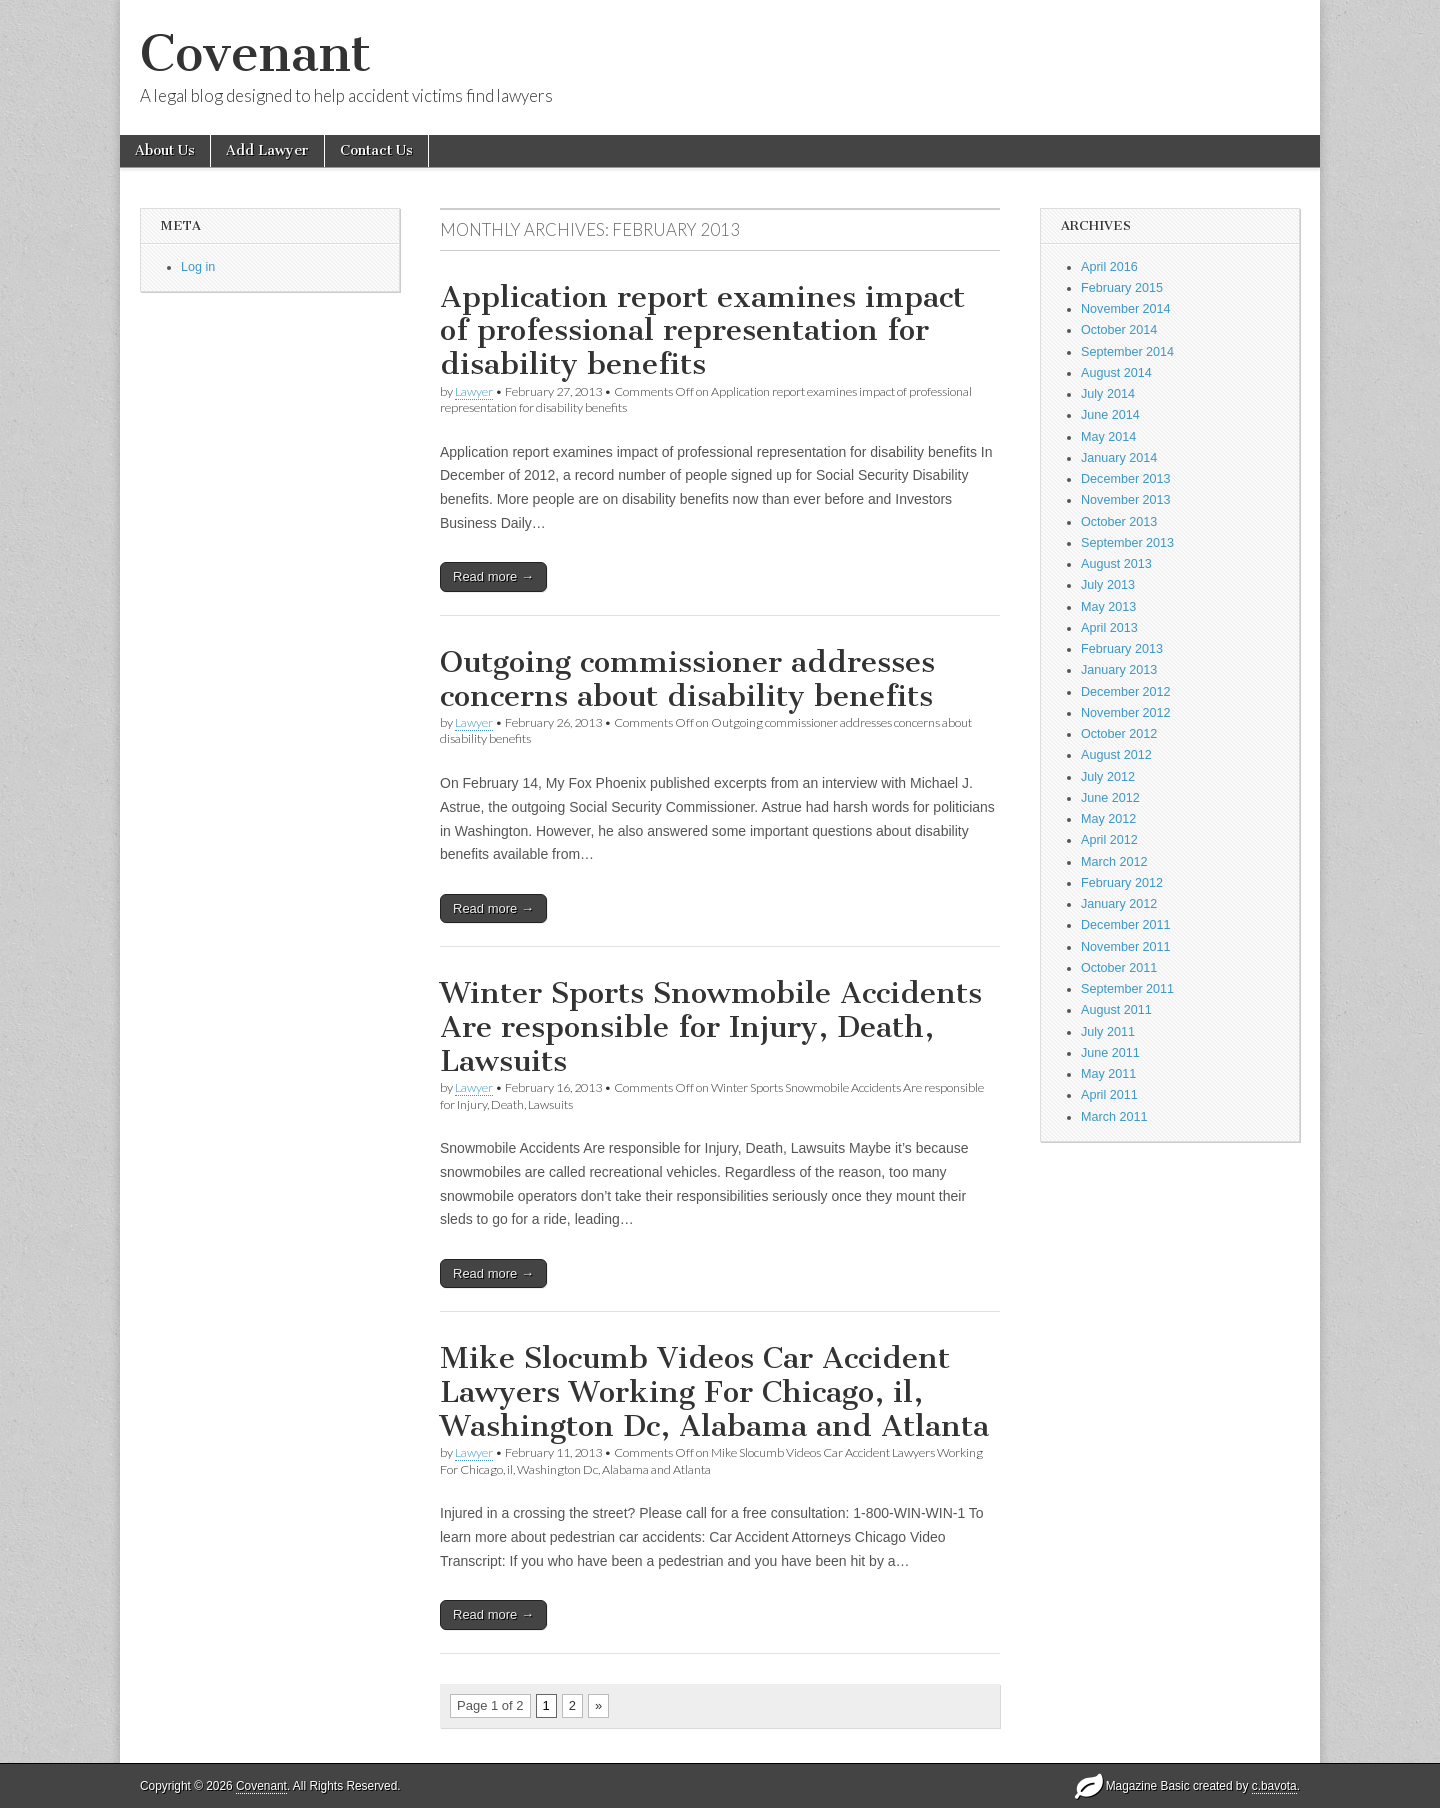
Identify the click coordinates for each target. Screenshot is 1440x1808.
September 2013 (1127, 543)
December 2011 (1126, 925)
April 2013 (1109, 628)
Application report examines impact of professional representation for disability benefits (702, 330)
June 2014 (1110, 415)
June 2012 (1110, 798)
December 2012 (1126, 692)
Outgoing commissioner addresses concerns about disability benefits (687, 679)
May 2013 (1108, 607)
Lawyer (474, 391)
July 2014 (1108, 394)
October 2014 (1119, 330)
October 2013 (1119, 522)
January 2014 (1119, 458)
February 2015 (1122, 288)
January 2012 (1119, 904)
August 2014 (1116, 373)
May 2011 (1108, 1074)
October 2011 (1119, 968)
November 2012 (1126, 713)
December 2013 (1126, 479)
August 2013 (1116, 564)
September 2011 (1127, 989)
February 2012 (1122, 883)
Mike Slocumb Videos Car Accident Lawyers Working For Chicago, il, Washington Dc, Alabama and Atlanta (714, 1391)
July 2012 (1108, 777)
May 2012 (1108, 819)
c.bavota (1274, 1786)
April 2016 (1109, 267)
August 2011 (1116, 1010)
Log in (198, 267)
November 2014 (1126, 309)
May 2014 (1108, 437)
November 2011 (1126, 947)
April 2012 (1109, 840)
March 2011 (1114, 1117)
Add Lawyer (267, 150)
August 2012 (1116, 755)
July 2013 (1108, 585)
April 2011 (1109, 1095)
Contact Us (376, 150)
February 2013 (1122, 649)
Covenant (255, 53)
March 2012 (1114, 862)
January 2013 (1119, 670)
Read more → (493, 576)
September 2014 (1127, 352)
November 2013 (1126, 500)
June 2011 (1110, 1053)
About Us (165, 150)
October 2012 (1119, 734)
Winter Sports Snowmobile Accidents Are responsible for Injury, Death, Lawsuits (711, 1026)
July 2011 (1108, 1032)
